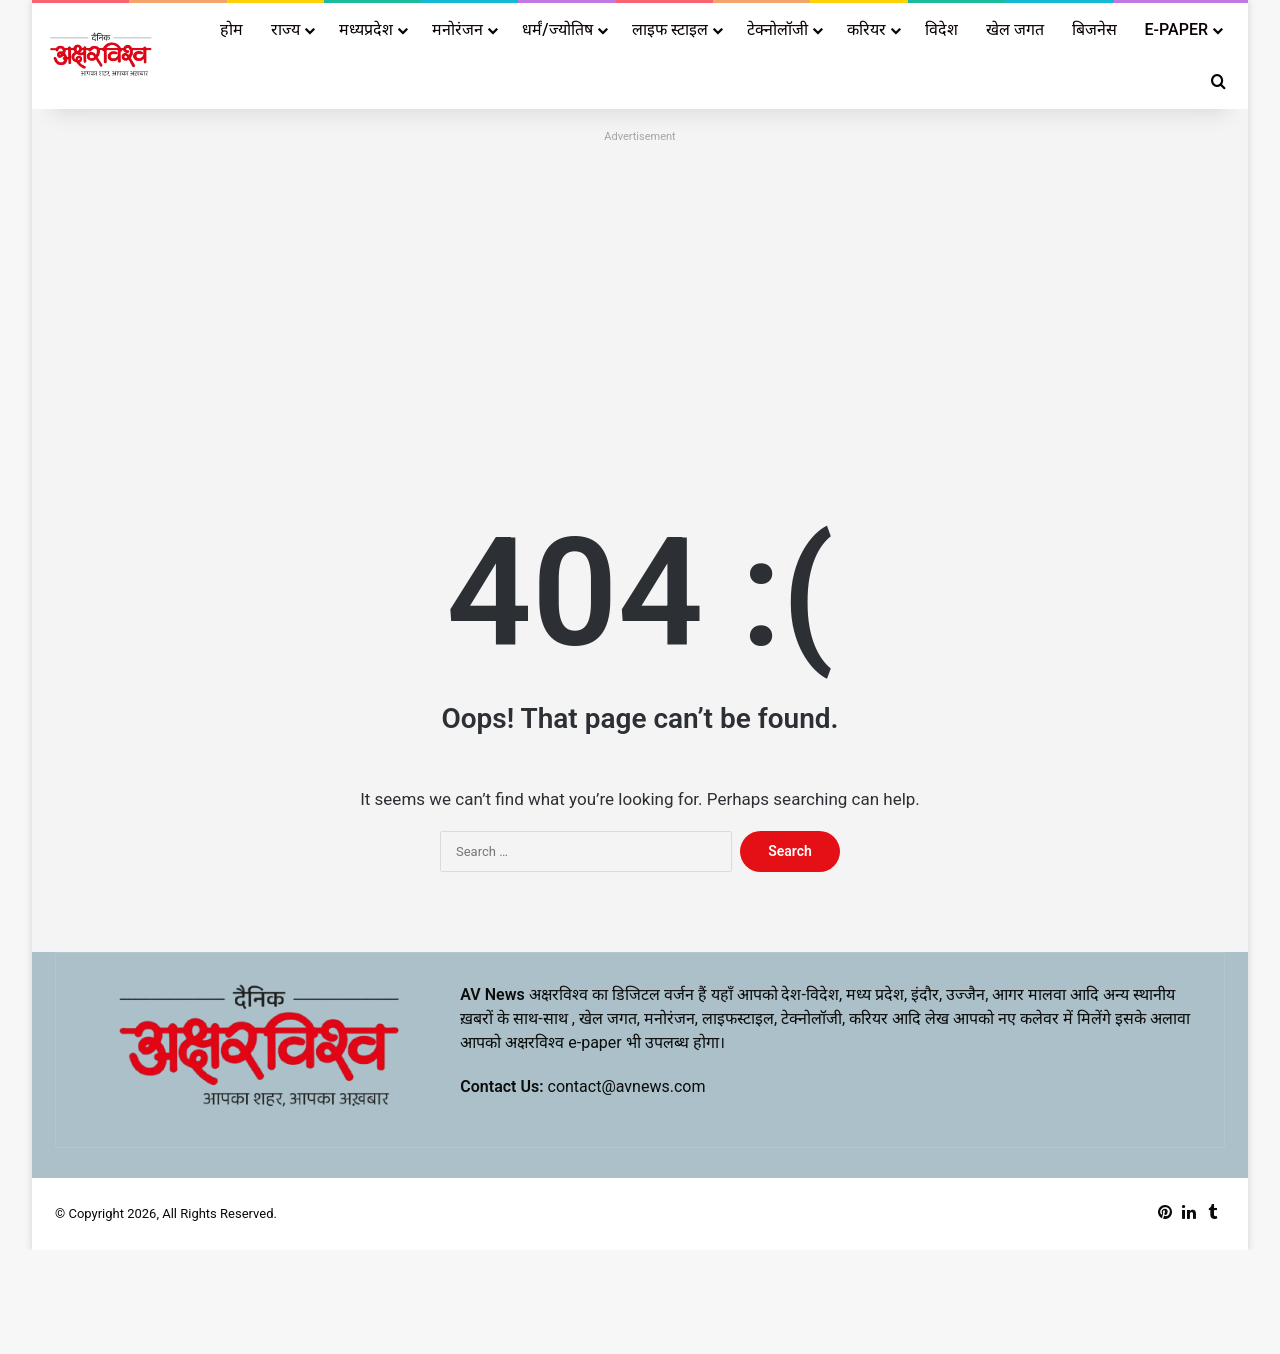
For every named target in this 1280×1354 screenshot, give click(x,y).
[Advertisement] (640, 289)
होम (231, 29)
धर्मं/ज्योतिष (557, 29)
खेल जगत (1015, 29)
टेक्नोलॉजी (777, 29)
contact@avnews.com (627, 1086)
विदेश (941, 29)
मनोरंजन (457, 29)
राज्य (285, 29)
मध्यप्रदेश (366, 29)
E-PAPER (1176, 29)
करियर (866, 29)
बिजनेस (1094, 29)
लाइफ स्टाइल (670, 29)
